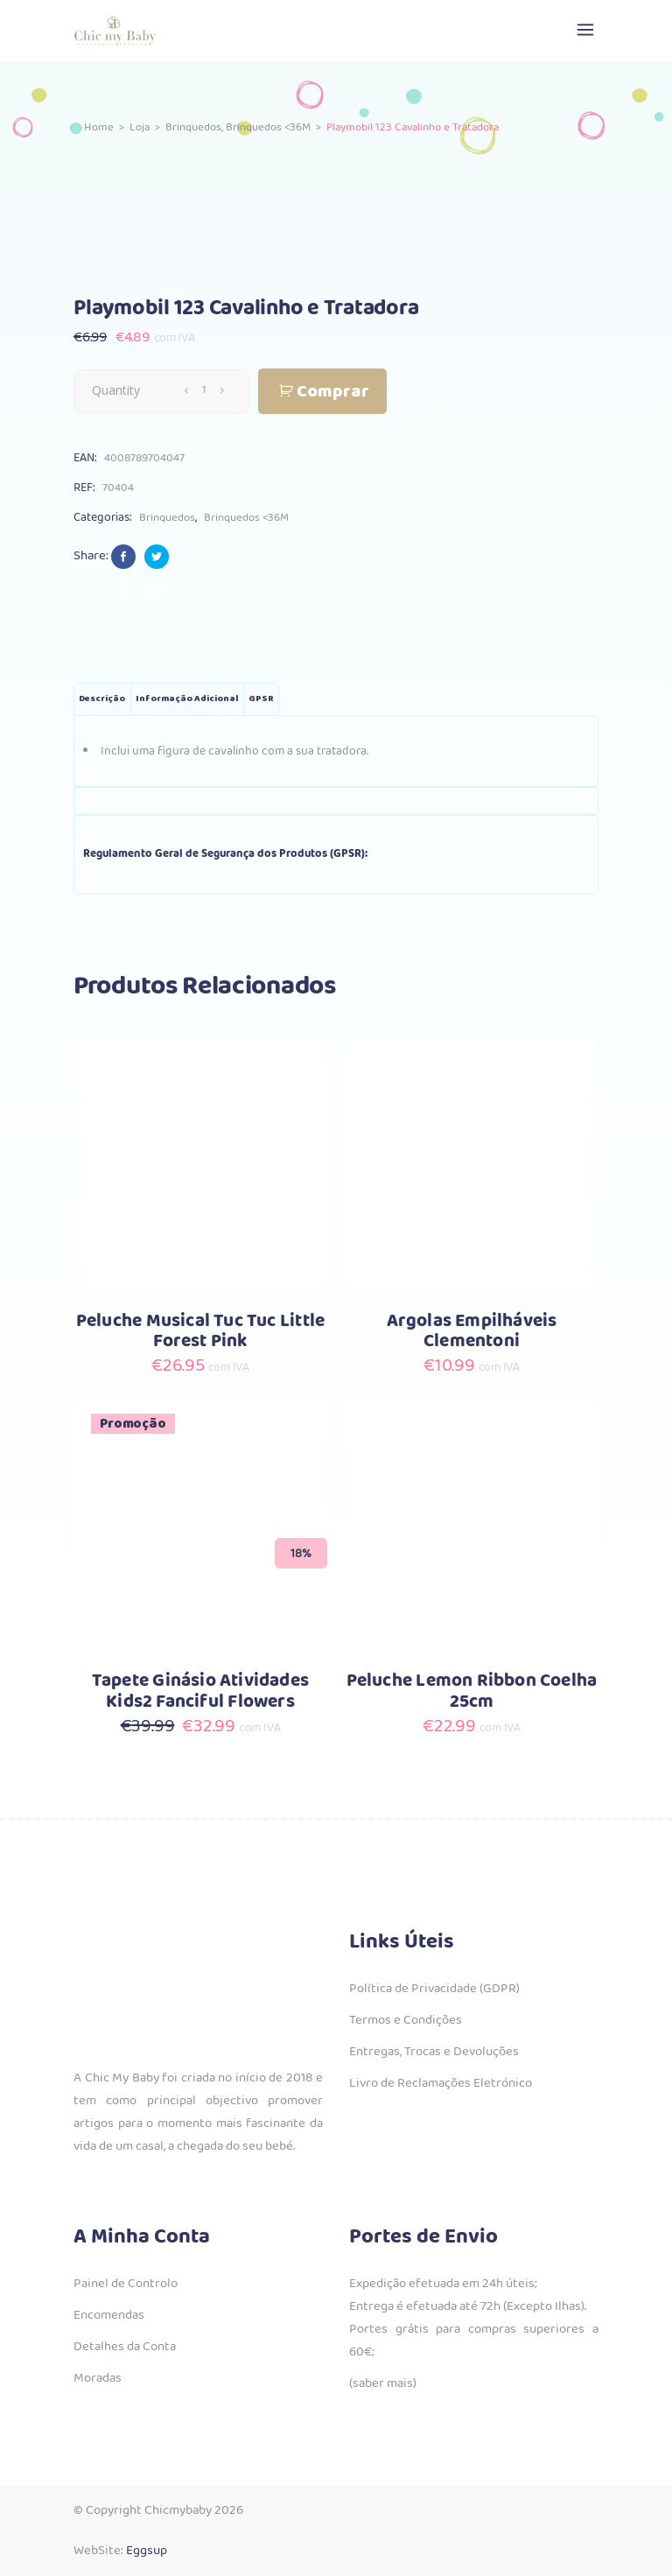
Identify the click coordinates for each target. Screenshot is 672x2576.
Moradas (98, 2378)
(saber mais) (382, 2383)
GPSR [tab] (261, 698)
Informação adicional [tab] (187, 698)
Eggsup (146, 2550)
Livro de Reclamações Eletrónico (440, 2083)
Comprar (333, 391)
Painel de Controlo (126, 2283)
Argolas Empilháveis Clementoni (472, 1332)
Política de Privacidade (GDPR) (434, 1988)
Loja (140, 127)
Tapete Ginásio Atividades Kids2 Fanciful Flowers (200, 1691)
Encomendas (109, 2315)
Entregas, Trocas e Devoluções (434, 2051)
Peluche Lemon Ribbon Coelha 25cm (472, 1691)
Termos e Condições (405, 2020)
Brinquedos (193, 127)
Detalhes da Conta (125, 2346)
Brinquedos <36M (268, 127)
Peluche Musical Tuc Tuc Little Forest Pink (200, 1332)
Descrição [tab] (102, 698)
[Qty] (204, 390)
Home (99, 127)
